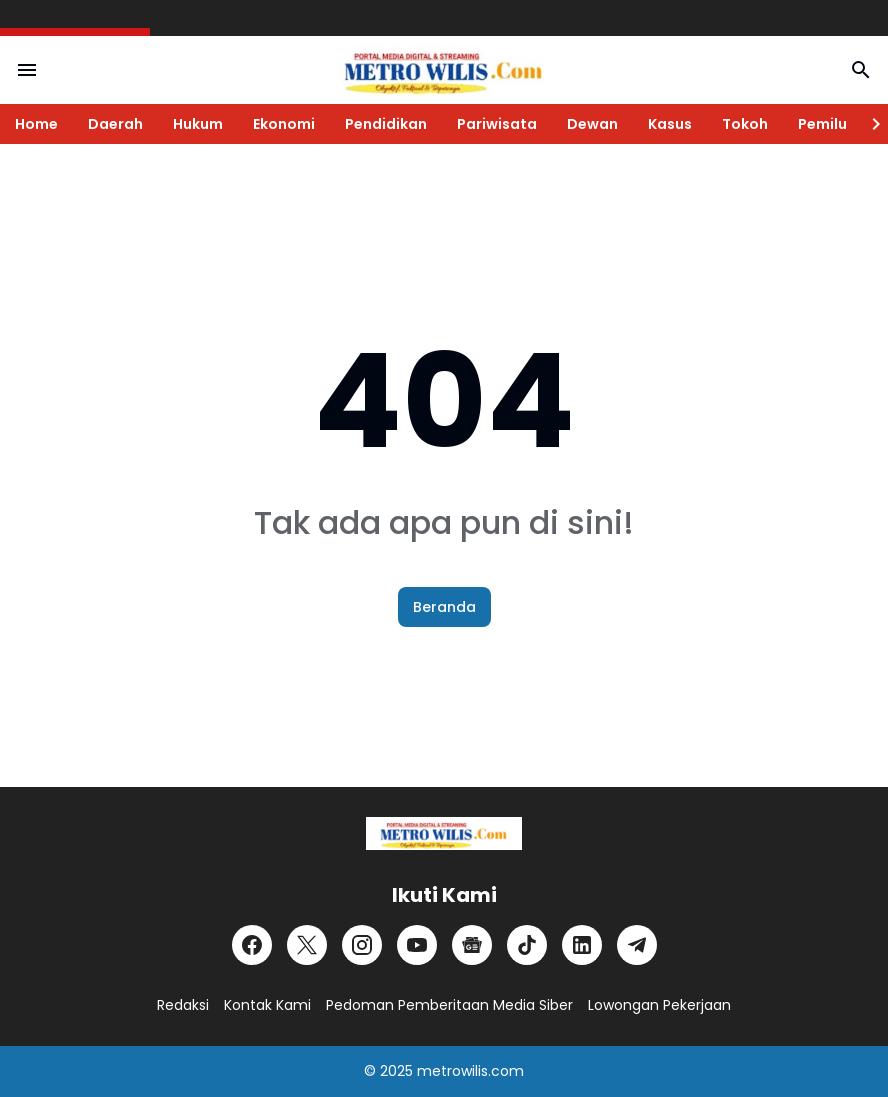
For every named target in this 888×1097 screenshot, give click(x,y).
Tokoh (745, 124)
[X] (307, 945)
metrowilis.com (470, 1071)
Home (36, 124)
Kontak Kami (267, 1005)
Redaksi (183, 1005)
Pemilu (822, 124)
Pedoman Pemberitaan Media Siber (449, 1005)
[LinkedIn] (582, 945)
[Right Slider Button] (868, 124)
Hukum (198, 124)
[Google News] (472, 945)
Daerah (115, 124)
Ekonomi (284, 124)
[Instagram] (362, 945)
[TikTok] (527, 945)
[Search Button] (861, 70)
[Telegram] (637, 945)
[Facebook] (252, 945)
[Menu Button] (27, 70)
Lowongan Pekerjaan (659, 1005)
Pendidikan (386, 124)
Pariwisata (497, 124)
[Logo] (443, 833)
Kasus (670, 124)
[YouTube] (417, 945)
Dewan (592, 124)
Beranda (444, 607)
